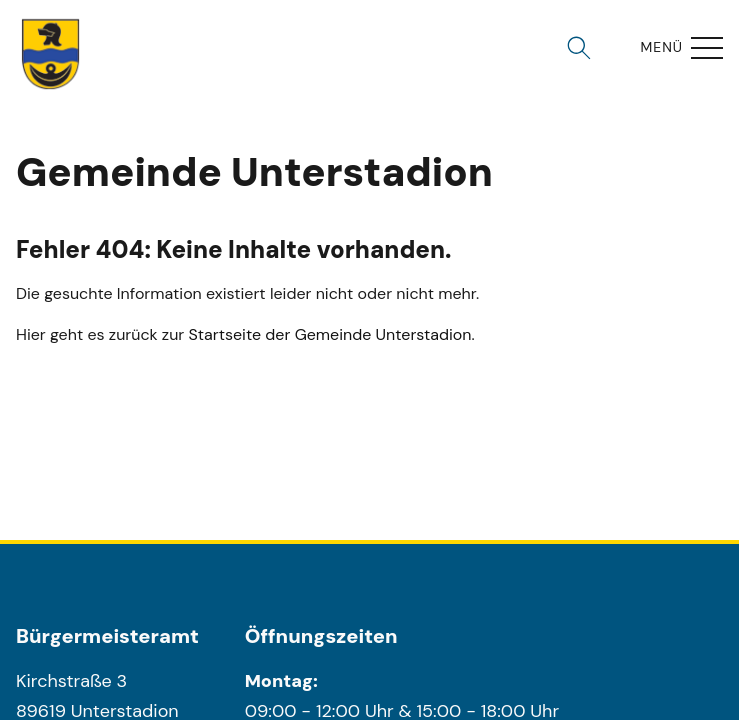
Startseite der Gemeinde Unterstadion (330, 334)
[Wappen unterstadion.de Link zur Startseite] (51, 54)
